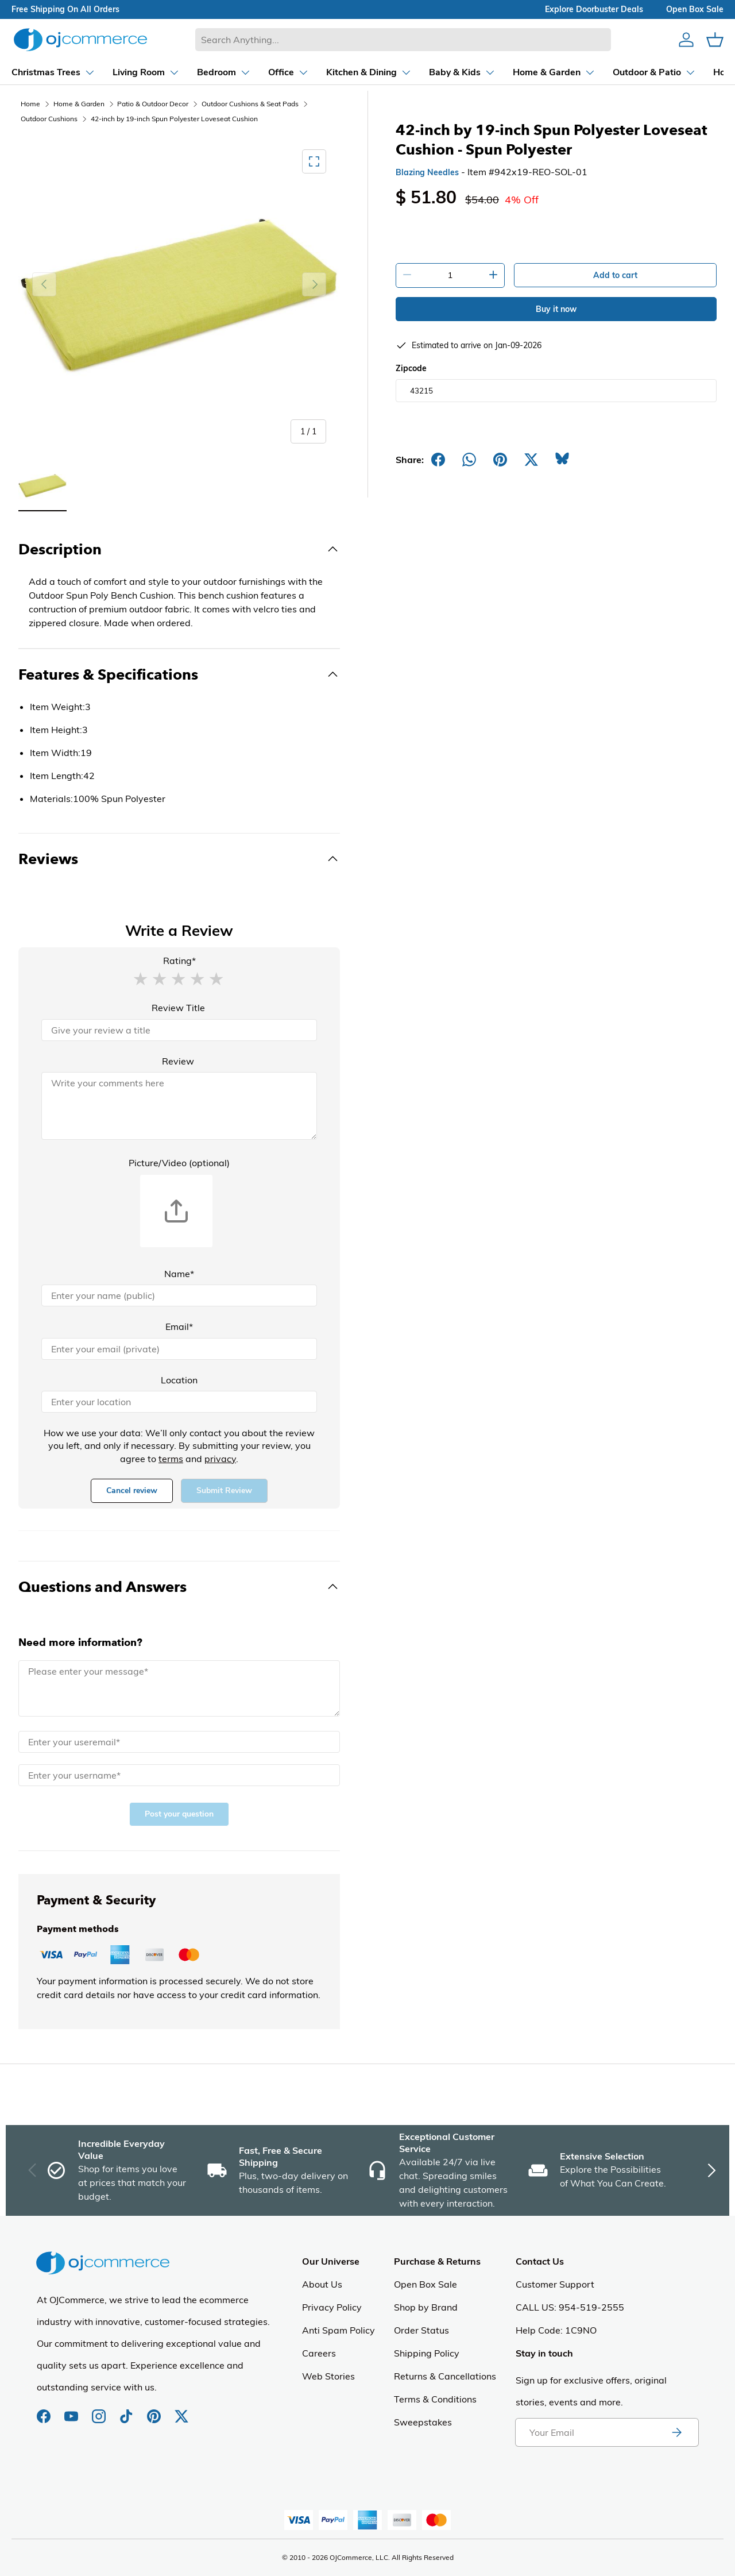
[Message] (179, 1688)
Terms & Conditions (435, 2399)
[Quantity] (450, 275)
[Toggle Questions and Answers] (179, 1586)
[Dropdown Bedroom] (150, 72)
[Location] (179, 1402)
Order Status (421, 2330)
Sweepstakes (423, 2422)
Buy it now (556, 309)
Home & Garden (79, 103)
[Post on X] (531, 460)
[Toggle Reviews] (179, 859)
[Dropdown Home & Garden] (480, 72)
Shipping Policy (426, 2353)
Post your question (179, 1813)
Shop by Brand (426, 2307)
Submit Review (224, 1490)
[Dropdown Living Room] (72, 72)
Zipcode (411, 368)
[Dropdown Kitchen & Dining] (295, 72)
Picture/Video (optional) (179, 1163)
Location (179, 1380)
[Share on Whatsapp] (469, 460)
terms (170, 1458)
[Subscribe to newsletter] (676, 2432)
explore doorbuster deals (594, 9)
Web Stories (328, 2376)
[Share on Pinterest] (500, 460)
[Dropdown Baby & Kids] (388, 72)
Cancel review (131, 1490)
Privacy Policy (332, 2307)
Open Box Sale (425, 2284)
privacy (220, 1458)
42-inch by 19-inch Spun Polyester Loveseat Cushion (174, 118)
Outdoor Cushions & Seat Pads (250, 103)
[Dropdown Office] (214, 72)
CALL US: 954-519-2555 (570, 2307)
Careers (319, 2353)
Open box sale (695, 9)
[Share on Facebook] (438, 460)
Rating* (179, 960)
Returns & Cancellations (445, 2376)
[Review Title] (179, 1030)
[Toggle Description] (179, 549)
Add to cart (615, 275)
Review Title (178, 1007)
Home (30, 103)
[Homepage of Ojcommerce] (80, 39)
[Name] (179, 1295)
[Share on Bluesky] (562, 460)
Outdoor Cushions (49, 118)
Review (178, 1061)
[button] (140, 978)
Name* (179, 1273)
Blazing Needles (427, 172)
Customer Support (555, 2284)
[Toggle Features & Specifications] (179, 674)
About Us (322, 2284)
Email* (179, 1326)
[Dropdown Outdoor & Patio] (580, 72)
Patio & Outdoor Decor (152, 103)
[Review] (179, 1106)
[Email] (179, 1349)
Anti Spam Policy (338, 2330)
